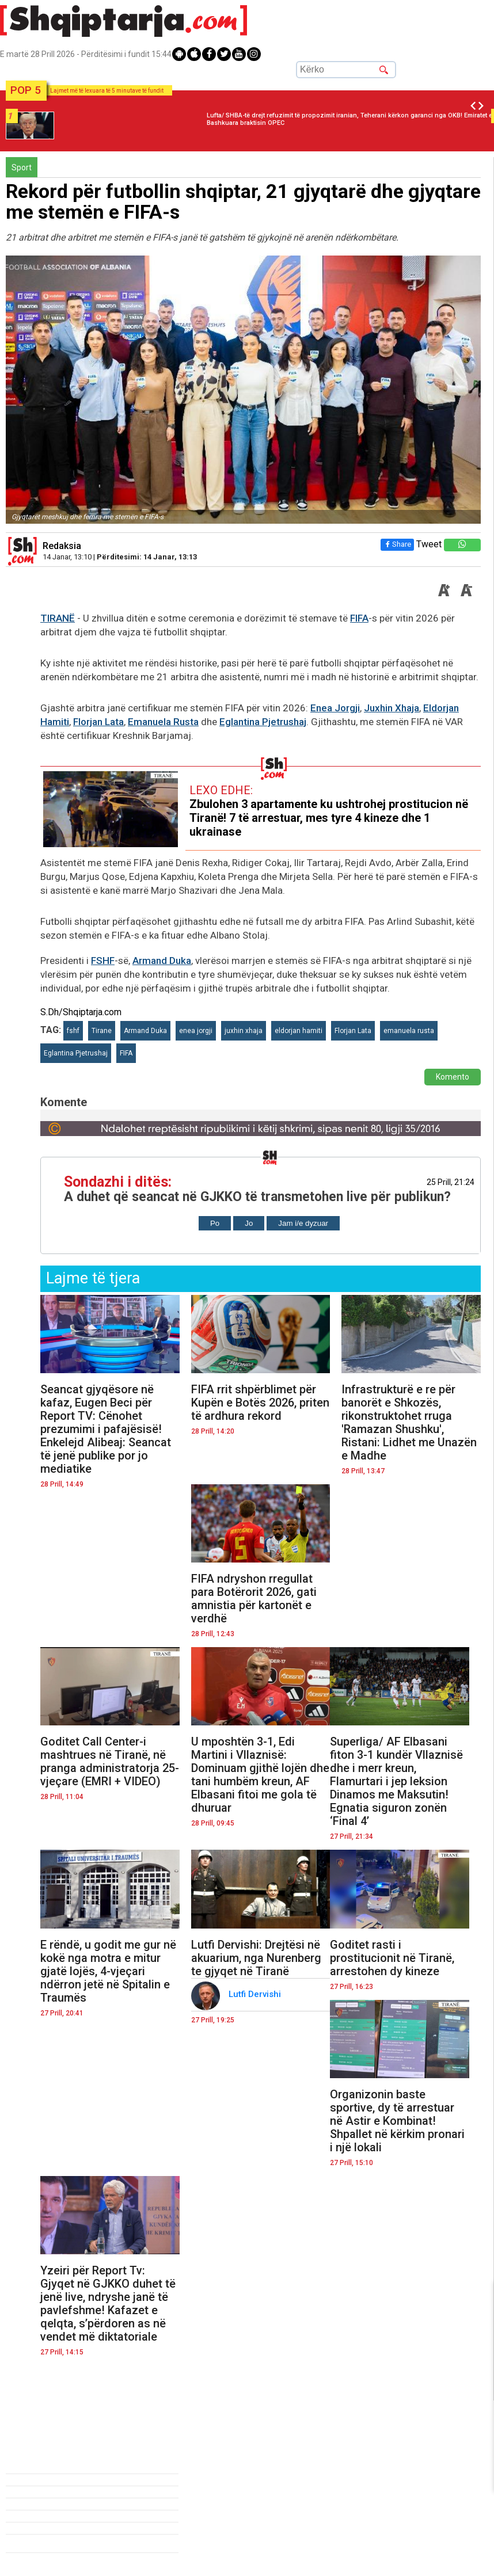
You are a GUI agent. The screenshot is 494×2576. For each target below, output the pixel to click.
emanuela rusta (408, 1031)
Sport (22, 167)
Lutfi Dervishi (256, 1994)
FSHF (103, 960)
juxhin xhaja (244, 1031)
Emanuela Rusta (163, 721)
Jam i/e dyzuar (303, 1223)
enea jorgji (195, 1031)
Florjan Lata (98, 721)
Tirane (102, 1031)
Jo (249, 1223)
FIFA (359, 618)
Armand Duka (161, 960)
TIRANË (57, 618)
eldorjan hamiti (298, 1031)
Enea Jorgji (335, 708)
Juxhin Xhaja (391, 708)
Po (214, 1223)
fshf (73, 1031)
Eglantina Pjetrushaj (262, 721)
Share (397, 544)
